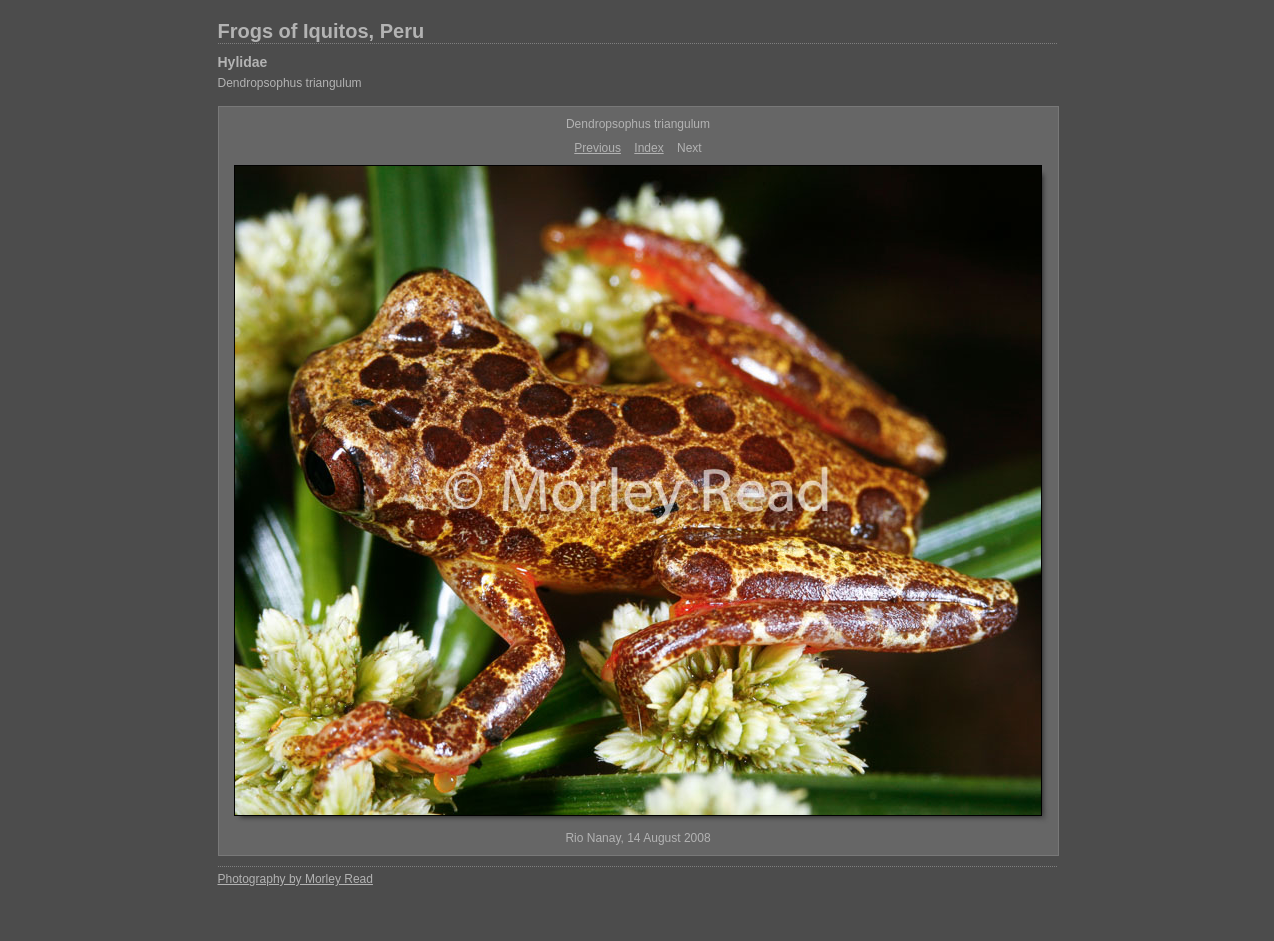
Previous (597, 148)
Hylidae (243, 62)
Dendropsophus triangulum (290, 83)
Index (648, 148)
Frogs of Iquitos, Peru (321, 31)
